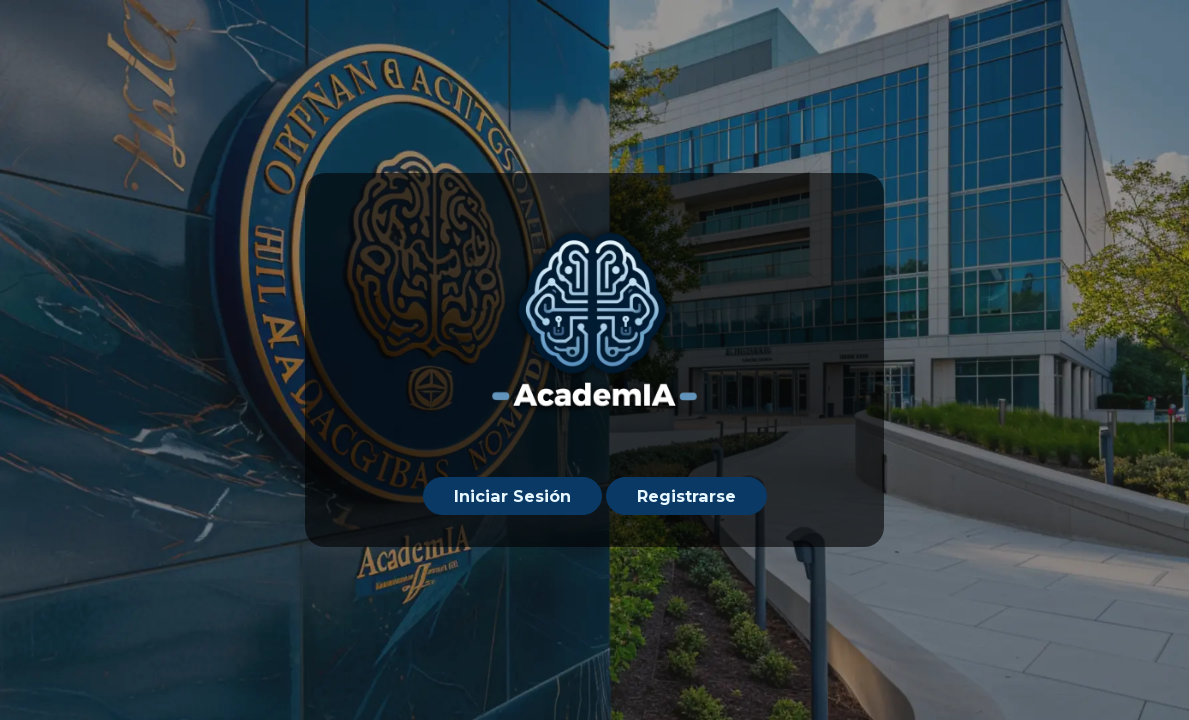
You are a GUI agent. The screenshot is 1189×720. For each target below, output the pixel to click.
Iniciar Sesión (512, 496)
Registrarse (686, 496)
